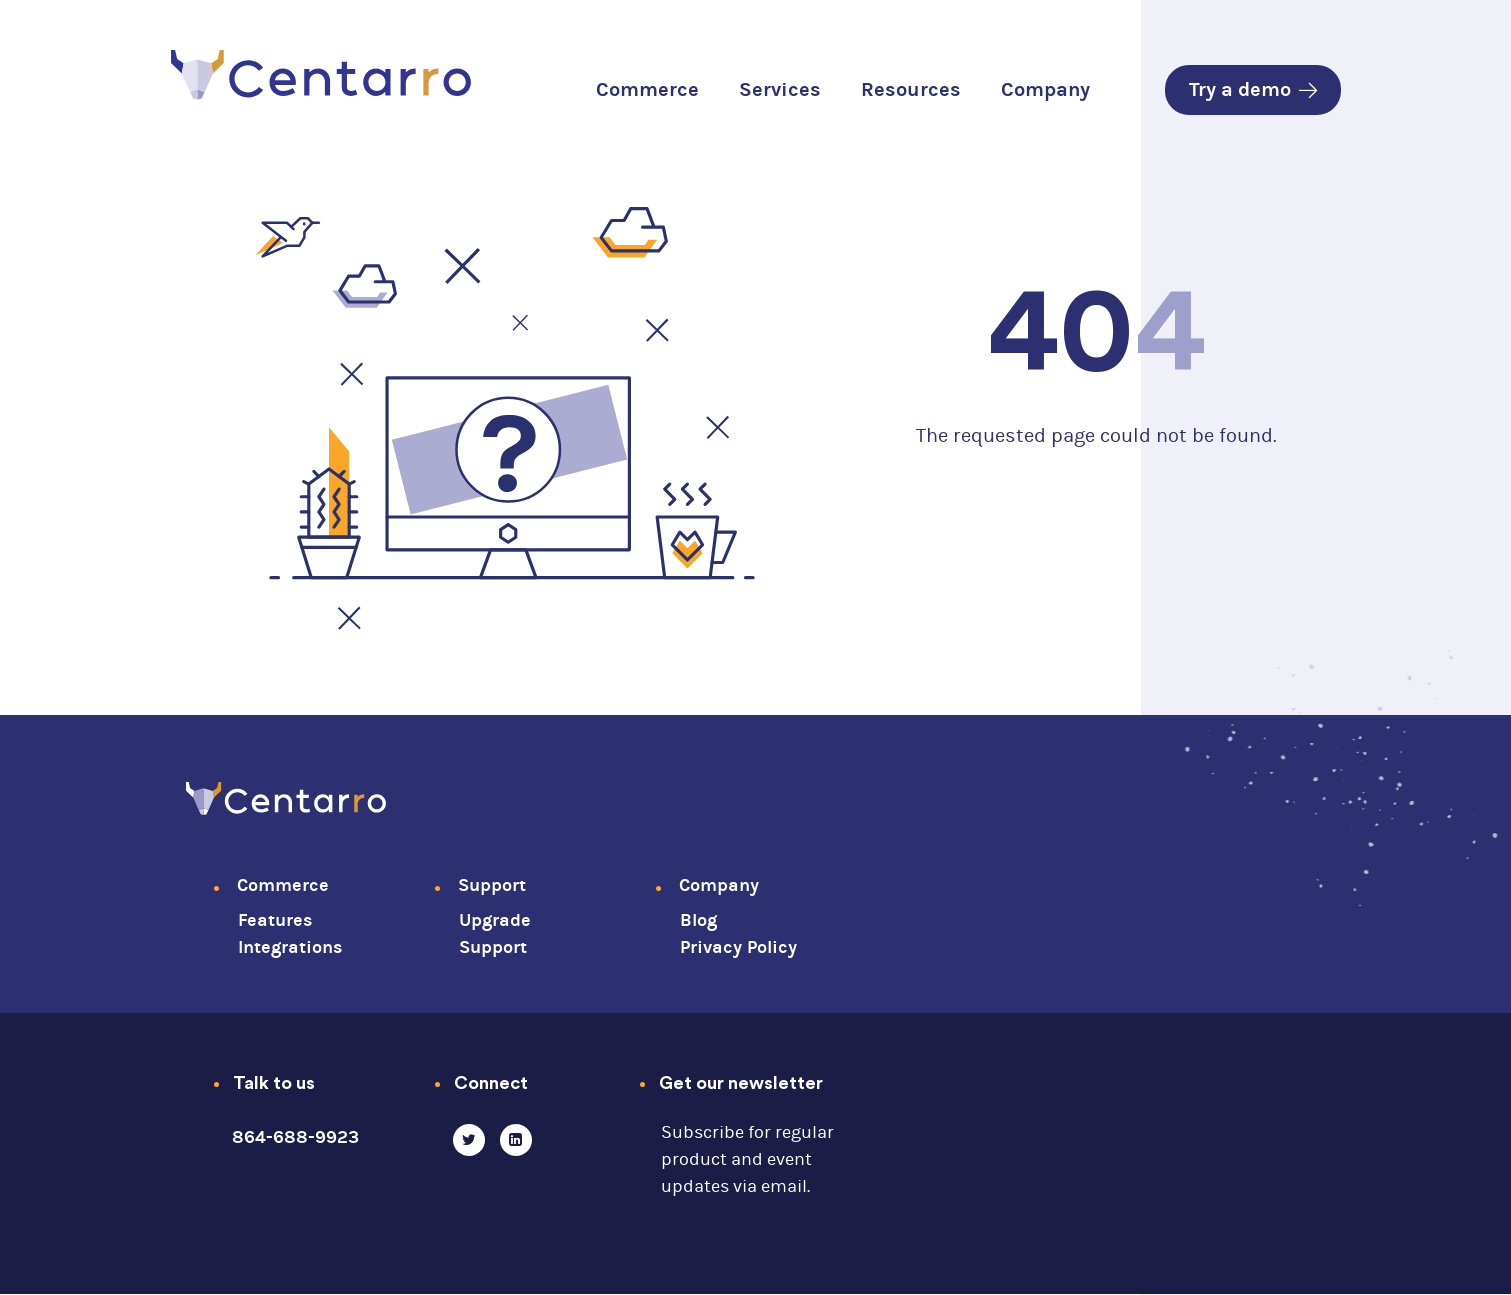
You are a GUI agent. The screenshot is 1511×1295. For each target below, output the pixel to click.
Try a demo (1253, 89)
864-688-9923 (295, 1137)
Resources (911, 89)
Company (1045, 89)
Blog (698, 920)
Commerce (647, 89)
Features (275, 920)
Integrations (290, 947)
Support (492, 885)
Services (780, 89)
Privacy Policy (738, 947)
